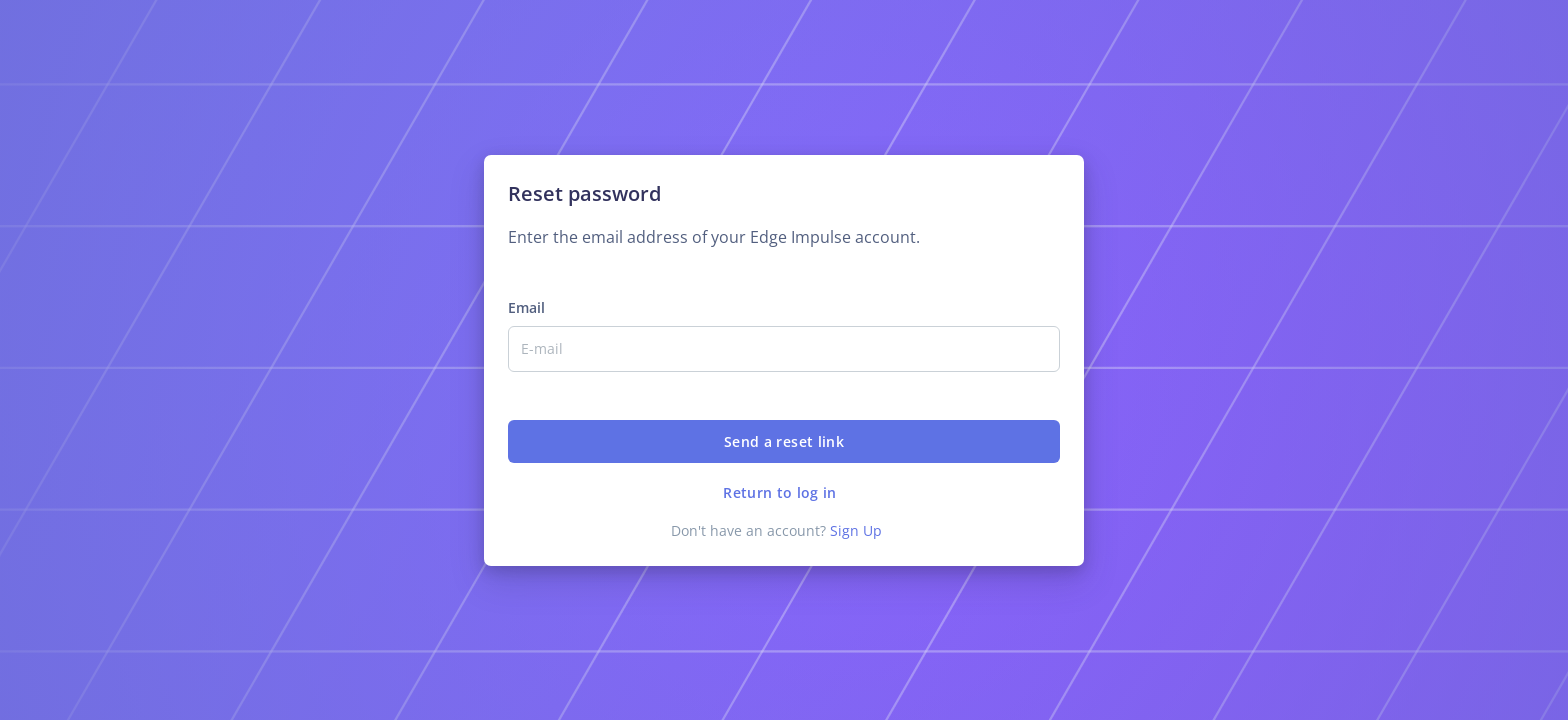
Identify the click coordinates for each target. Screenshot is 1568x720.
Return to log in (780, 492)
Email (526, 307)
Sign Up (856, 530)
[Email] (784, 349)
